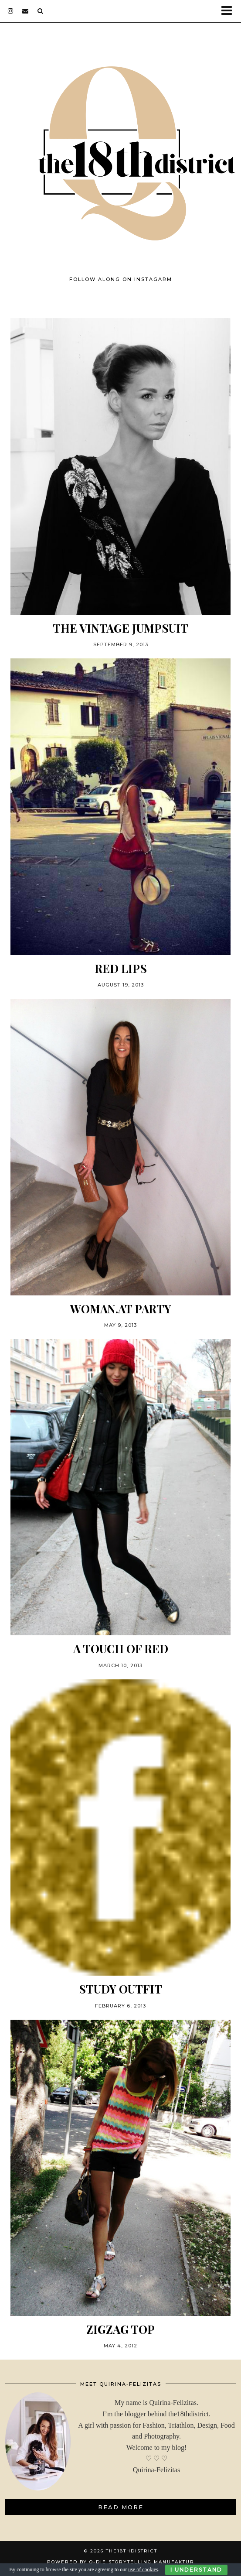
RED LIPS (121, 968)
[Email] (25, 11)
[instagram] (11, 11)
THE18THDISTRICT (131, 2551)
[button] (229, 11)
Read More (120, 2507)
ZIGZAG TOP (120, 2329)
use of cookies (143, 2569)
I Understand (196, 2569)
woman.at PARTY (120, 1308)
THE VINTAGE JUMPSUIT (120, 628)
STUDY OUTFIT (120, 1989)
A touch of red (120, 1648)
